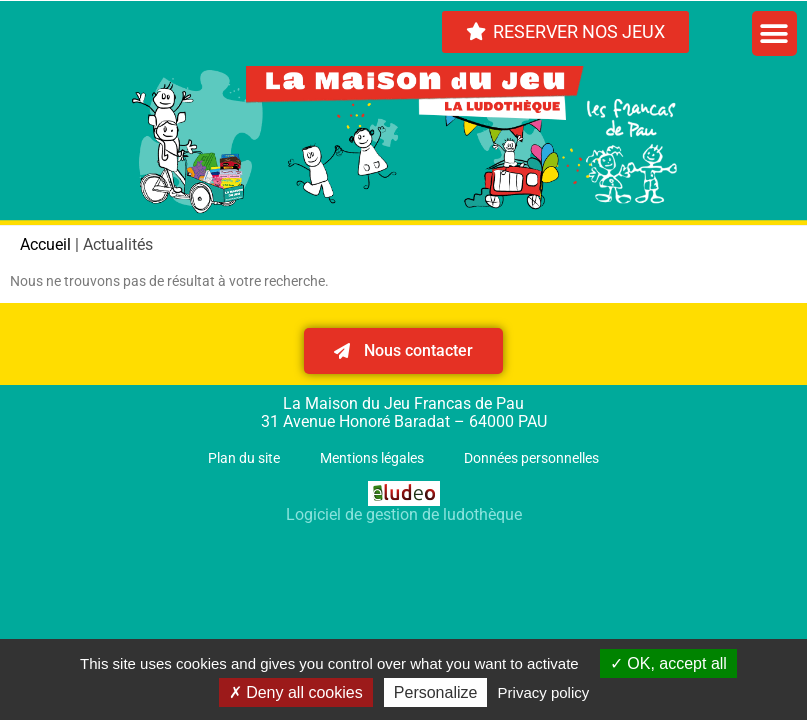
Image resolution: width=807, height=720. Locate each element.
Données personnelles (531, 458)
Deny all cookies (296, 692)
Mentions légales (372, 458)
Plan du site (244, 458)
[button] (774, 33)
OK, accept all (668, 663)
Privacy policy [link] (544, 692)
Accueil (45, 244)
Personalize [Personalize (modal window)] (436, 692)
